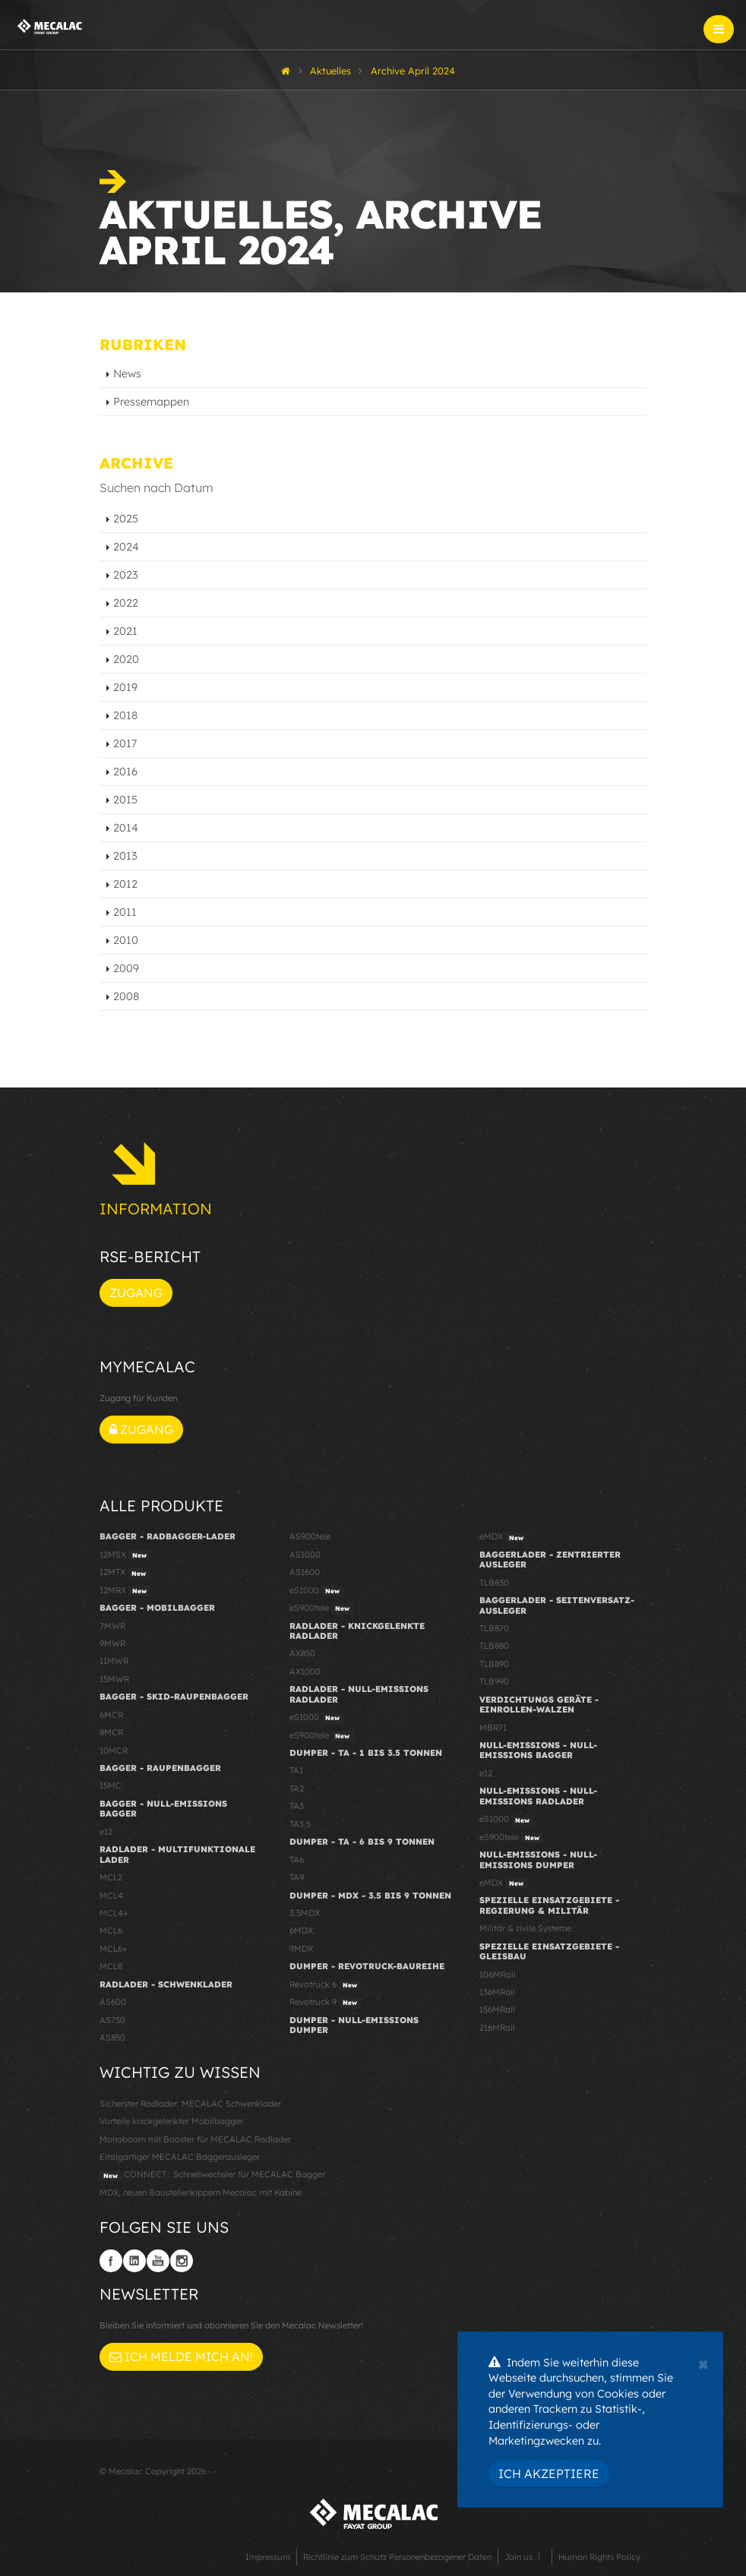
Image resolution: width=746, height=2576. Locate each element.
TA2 (296, 1788)
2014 (125, 828)
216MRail (497, 2027)
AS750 (112, 2020)
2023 (125, 575)
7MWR (112, 1626)
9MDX (301, 1948)
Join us (518, 2557)
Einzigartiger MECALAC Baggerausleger (180, 2156)
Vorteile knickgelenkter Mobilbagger (171, 2121)
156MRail (497, 2009)
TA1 (296, 1770)
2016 (125, 771)
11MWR (114, 1661)
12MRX (125, 1591)
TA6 (296, 1860)
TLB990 (494, 1681)
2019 (125, 687)
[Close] (703, 2362)
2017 (125, 743)
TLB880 (494, 1645)
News (127, 373)
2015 (125, 800)
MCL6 (111, 1930)
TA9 (296, 1877)
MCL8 (111, 1966)
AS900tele (309, 1536)
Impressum (267, 2557)
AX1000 (305, 1671)
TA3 (296, 1806)
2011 (125, 912)
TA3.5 (300, 1824)
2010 (125, 940)
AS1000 (305, 1554)
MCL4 (111, 1895)
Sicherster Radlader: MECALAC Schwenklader (190, 2103)
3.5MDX (304, 1913)
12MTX (125, 1573)
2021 (125, 631)
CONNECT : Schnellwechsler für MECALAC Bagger (212, 2175)
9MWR (112, 1643)
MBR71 (493, 1727)
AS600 (113, 2002)
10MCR (114, 1750)
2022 (125, 603)
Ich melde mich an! (181, 2356)
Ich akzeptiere (548, 2473)
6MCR (111, 1714)
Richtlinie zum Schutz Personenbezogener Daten (397, 2557)
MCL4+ (114, 1913)
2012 (125, 884)
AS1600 (304, 1572)
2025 (125, 519)
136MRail (497, 1992)
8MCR (111, 1732)
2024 (126, 547)
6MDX (301, 1930)
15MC (111, 1785)
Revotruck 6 (325, 1985)
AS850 (112, 2037)
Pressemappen (151, 402)
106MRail (497, 1974)
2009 (126, 968)
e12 (106, 1831)
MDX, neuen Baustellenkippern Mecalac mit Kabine (201, 2192)
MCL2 (111, 1877)
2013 (125, 856)
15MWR (114, 1679)
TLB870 (494, 1628)
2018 (125, 715)
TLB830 (494, 1582)
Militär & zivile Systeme (525, 1928)
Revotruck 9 (325, 2003)
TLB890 (494, 1664)
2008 (126, 996)
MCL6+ (114, 1948)
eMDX (503, 1537)
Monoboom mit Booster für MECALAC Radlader (195, 2139)
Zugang (136, 1292)
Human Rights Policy (599, 2557)
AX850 (302, 1653)
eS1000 (316, 1591)
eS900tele (321, 1608)
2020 (126, 659)
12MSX (125, 1555)
